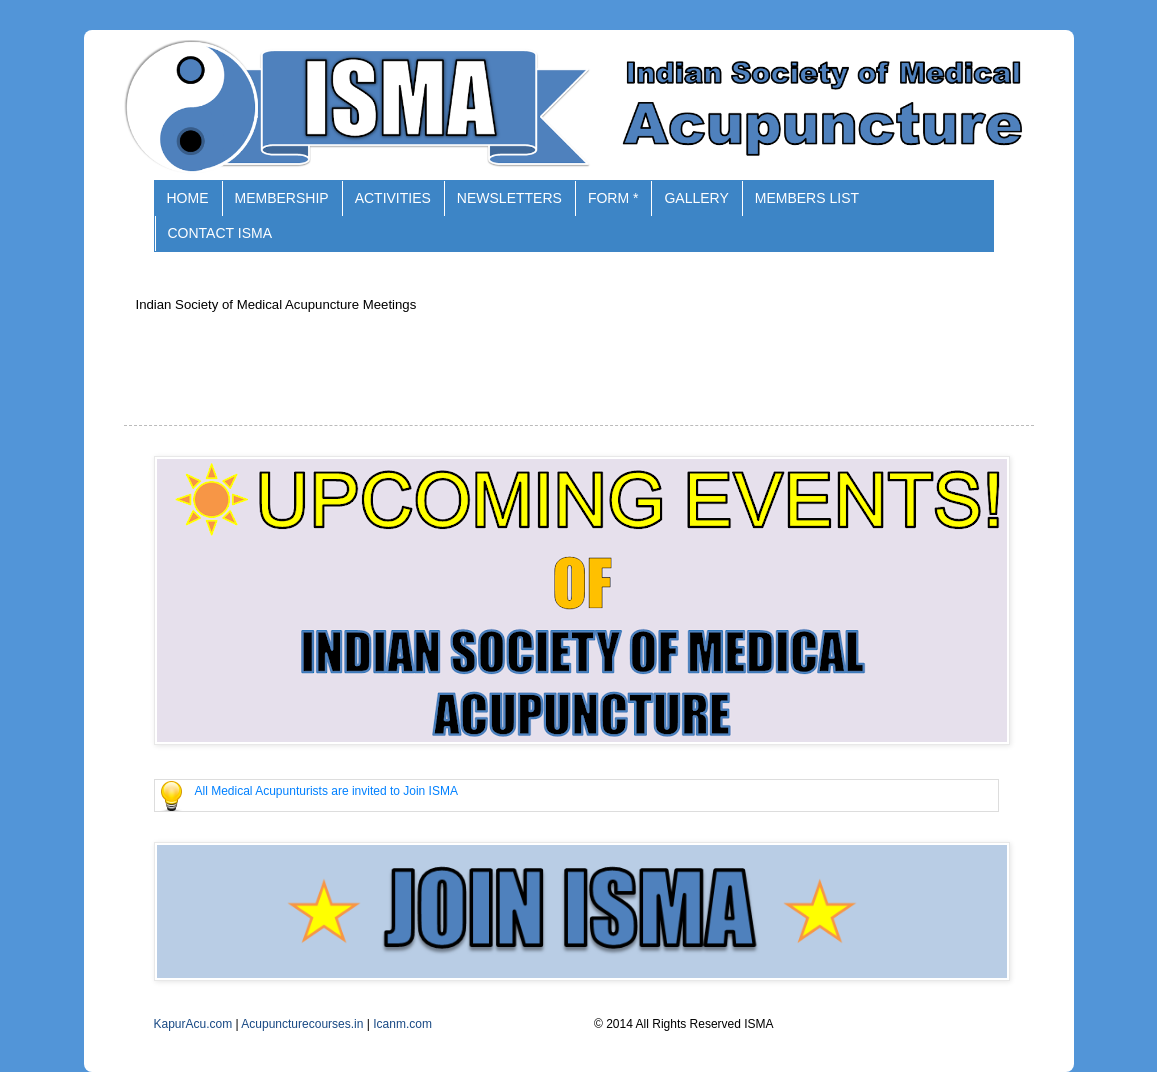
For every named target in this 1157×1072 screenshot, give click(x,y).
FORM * (613, 198)
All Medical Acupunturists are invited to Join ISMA (326, 791)
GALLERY (696, 198)
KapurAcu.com (193, 1024)
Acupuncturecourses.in (302, 1024)
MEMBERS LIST (807, 198)
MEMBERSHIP (282, 198)
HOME (188, 198)
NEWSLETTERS (509, 198)
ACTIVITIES (393, 198)
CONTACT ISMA (220, 233)
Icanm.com (402, 1024)
